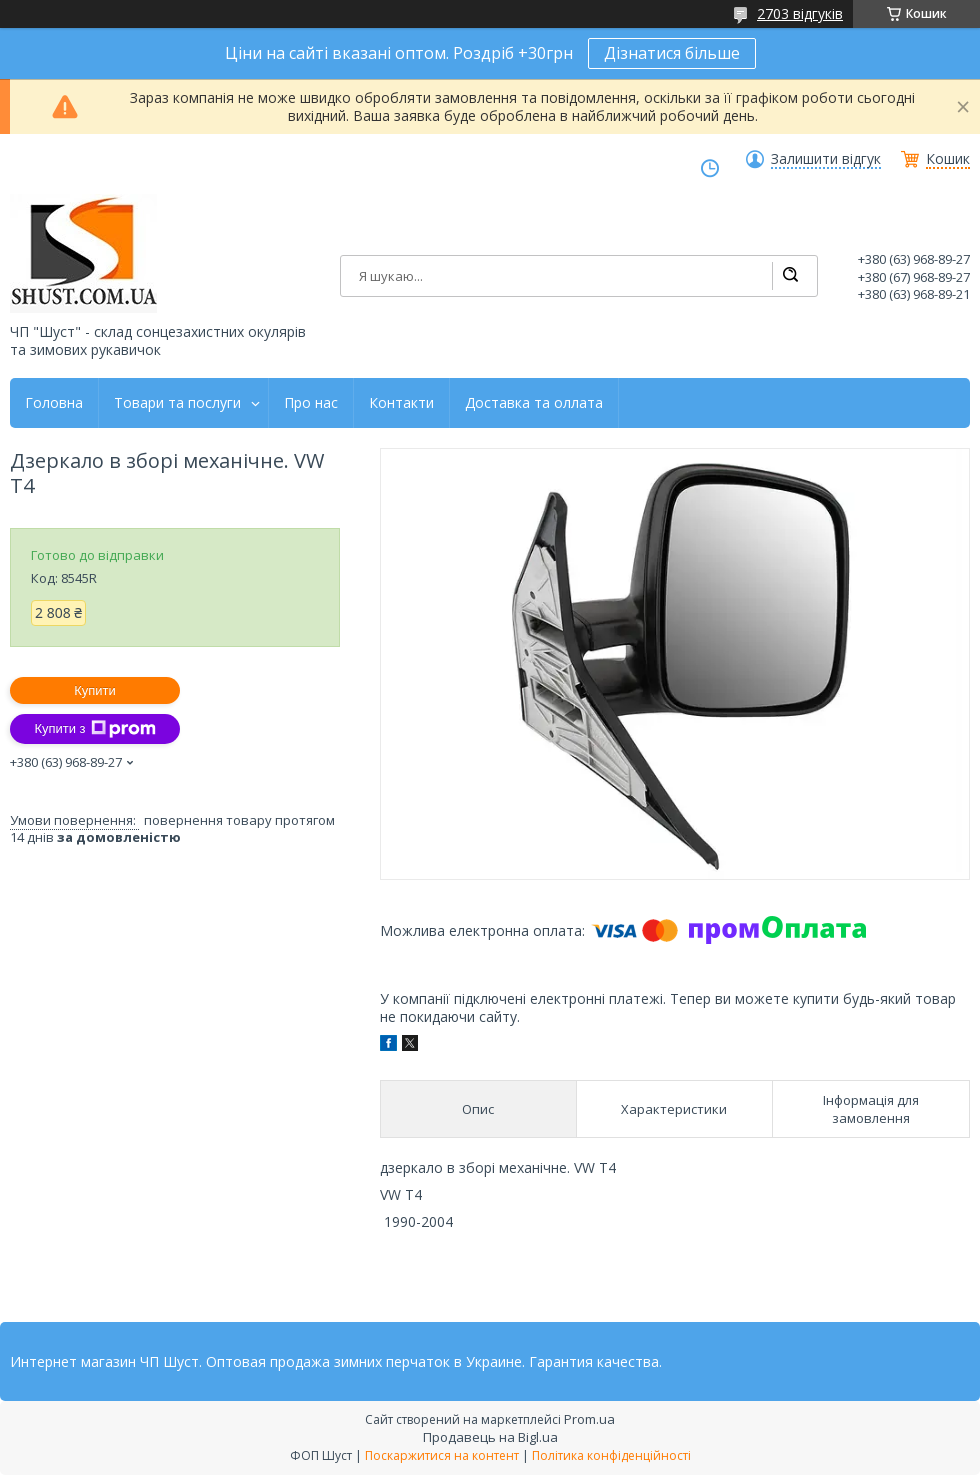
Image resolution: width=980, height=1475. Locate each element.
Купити (95, 690)
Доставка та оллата (534, 403)
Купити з (94, 729)
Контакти (401, 403)
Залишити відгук (826, 159)
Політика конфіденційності (611, 1455)
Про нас (311, 403)
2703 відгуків (800, 13)
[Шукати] (790, 276)
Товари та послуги (177, 403)
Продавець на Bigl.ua (490, 1437)
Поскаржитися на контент (442, 1455)
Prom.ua (589, 1419)
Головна (54, 403)
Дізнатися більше (672, 53)
